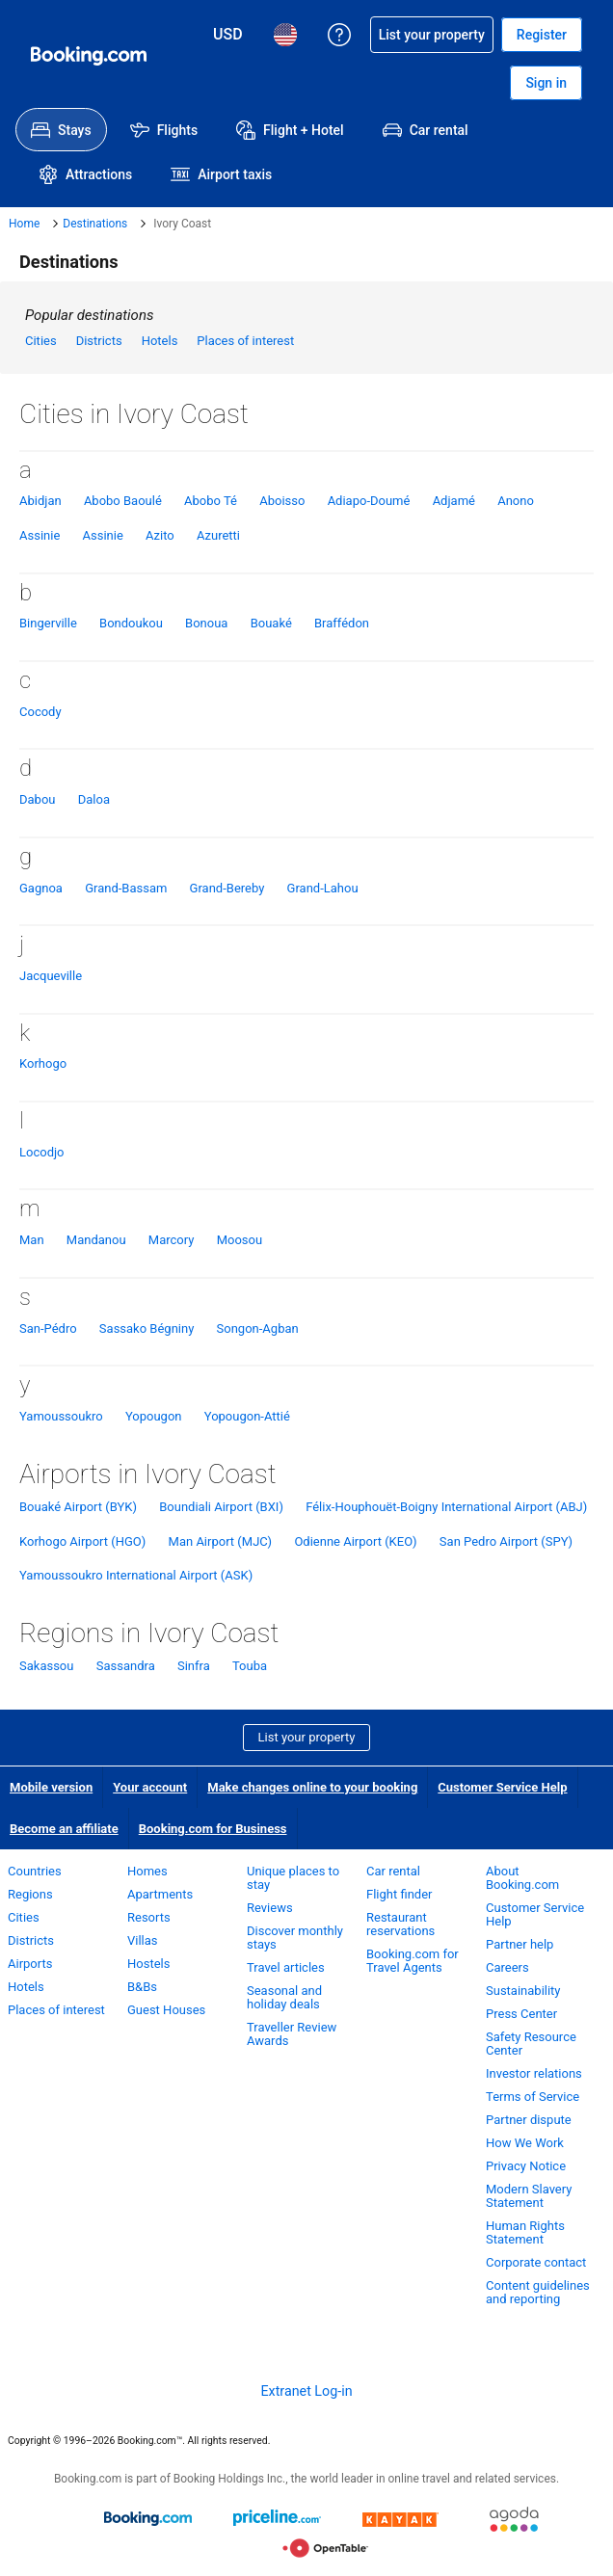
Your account (150, 1787)
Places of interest (245, 340)
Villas (142, 1940)
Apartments (160, 1894)
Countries (35, 1871)
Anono (515, 500)
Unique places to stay (293, 1878)
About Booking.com (522, 1878)
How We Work (525, 2143)
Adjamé (454, 500)
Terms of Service (532, 2096)
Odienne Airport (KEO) (355, 1541)
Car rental (393, 1871)
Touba (249, 1666)
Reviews (270, 1907)
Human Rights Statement (525, 2232)
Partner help (519, 1944)
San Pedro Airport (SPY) (506, 1541)
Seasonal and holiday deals (284, 1997)
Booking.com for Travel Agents (412, 1961)
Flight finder (399, 1894)
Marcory (171, 1240)
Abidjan (40, 500)
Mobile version (51, 1787)
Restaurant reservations (400, 1924)
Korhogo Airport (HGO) (82, 1541)
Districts (99, 340)
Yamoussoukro (61, 1416)
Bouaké (271, 623)
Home (24, 223)
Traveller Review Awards (291, 2034)
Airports (30, 1963)
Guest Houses (166, 2010)
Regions (30, 1894)
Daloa (94, 799)
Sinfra (193, 1666)
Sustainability (523, 1990)
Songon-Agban (258, 1328)
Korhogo (43, 1063)
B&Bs (142, 1986)
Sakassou (46, 1666)
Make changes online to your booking (312, 1787)
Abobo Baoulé (123, 500)
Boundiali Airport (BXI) (221, 1507)
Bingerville (48, 623)
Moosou (239, 1240)
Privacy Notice (526, 2166)
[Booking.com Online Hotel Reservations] (89, 56)
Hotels (160, 340)
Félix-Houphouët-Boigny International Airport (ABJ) (446, 1507)
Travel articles (286, 1967)
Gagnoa (41, 888)
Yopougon (153, 1416)
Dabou (37, 799)
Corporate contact (536, 2262)
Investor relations (534, 2073)
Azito (160, 535)
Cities (41, 340)
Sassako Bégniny (146, 1328)
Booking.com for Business (213, 1828)
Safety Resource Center (531, 2044)
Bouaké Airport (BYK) (78, 1507)
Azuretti (218, 535)
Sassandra (125, 1666)
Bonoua (206, 623)
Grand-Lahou (323, 888)
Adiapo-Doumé (369, 500)
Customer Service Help (502, 1787)
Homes (147, 1871)
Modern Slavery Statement (529, 2196)
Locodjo (42, 1152)
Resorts (149, 1917)
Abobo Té (210, 500)
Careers (507, 1967)
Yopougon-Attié (247, 1416)
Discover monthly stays (295, 1938)
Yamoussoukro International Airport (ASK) (136, 1575)
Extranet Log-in (306, 2391)
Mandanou (96, 1240)
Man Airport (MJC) (221, 1541)
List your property (307, 1737)
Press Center (521, 2013)
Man (31, 1240)
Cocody (40, 711)
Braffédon (341, 623)
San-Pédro (48, 1328)
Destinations (95, 223)
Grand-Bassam (126, 888)
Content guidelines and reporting (538, 2292)
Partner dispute (529, 2119)
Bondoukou (131, 623)
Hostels (148, 1963)
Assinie (39, 535)
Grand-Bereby (227, 888)
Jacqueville (50, 976)
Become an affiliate (64, 1828)
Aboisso (282, 500)
